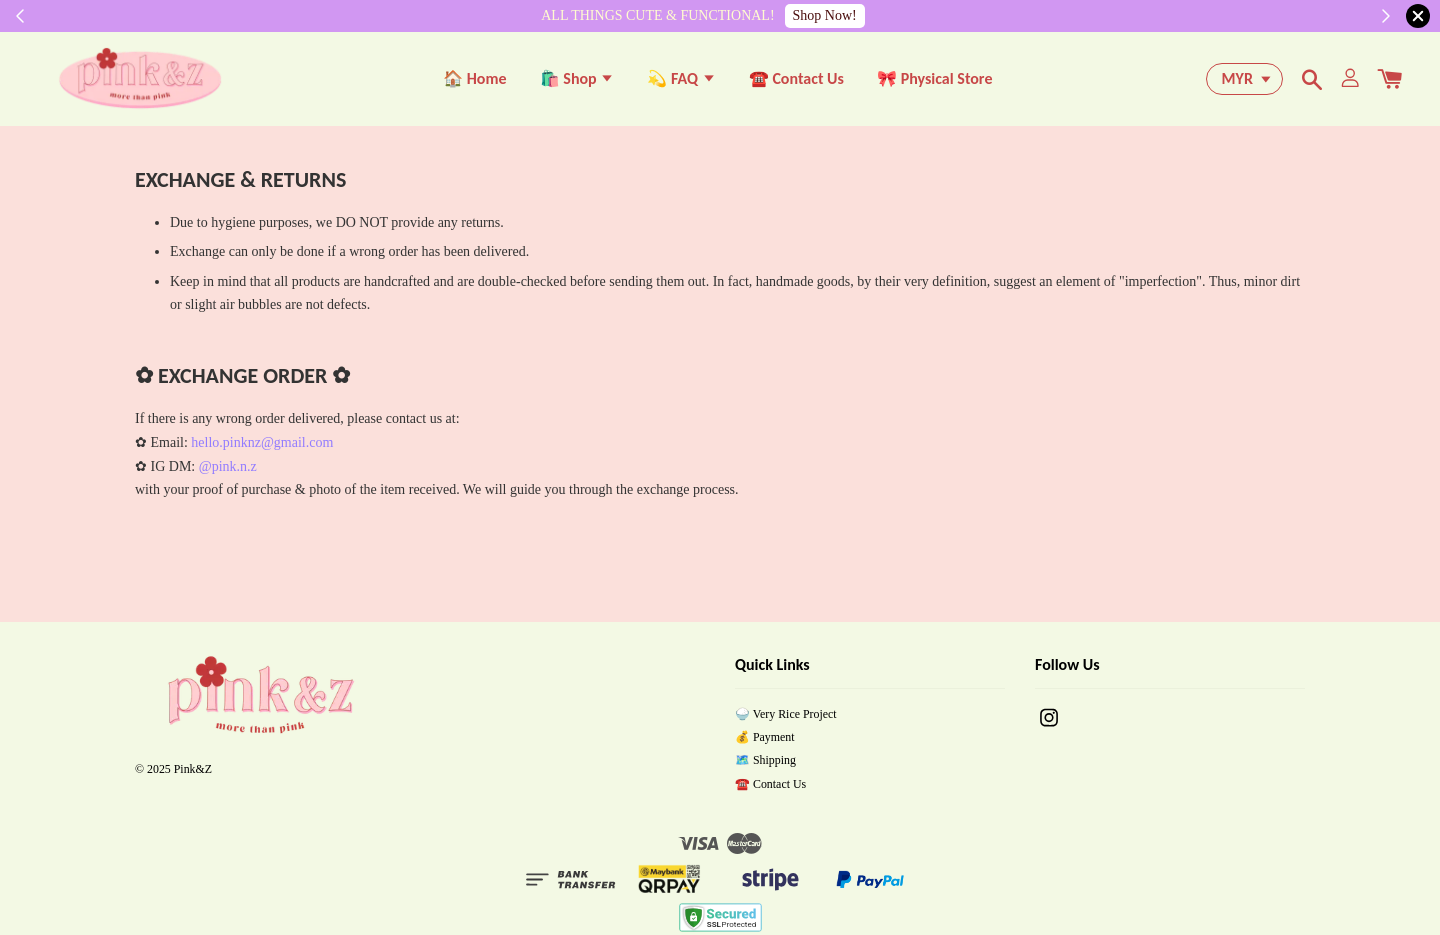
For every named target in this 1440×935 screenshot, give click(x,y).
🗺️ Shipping (765, 765)
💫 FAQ (681, 80)
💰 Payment (765, 741)
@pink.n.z (228, 470)
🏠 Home (474, 80)
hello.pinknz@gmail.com (262, 446)
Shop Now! (825, 15)
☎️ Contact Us (796, 80)
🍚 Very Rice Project (786, 718)
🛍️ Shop (577, 80)
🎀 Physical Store (934, 80)
